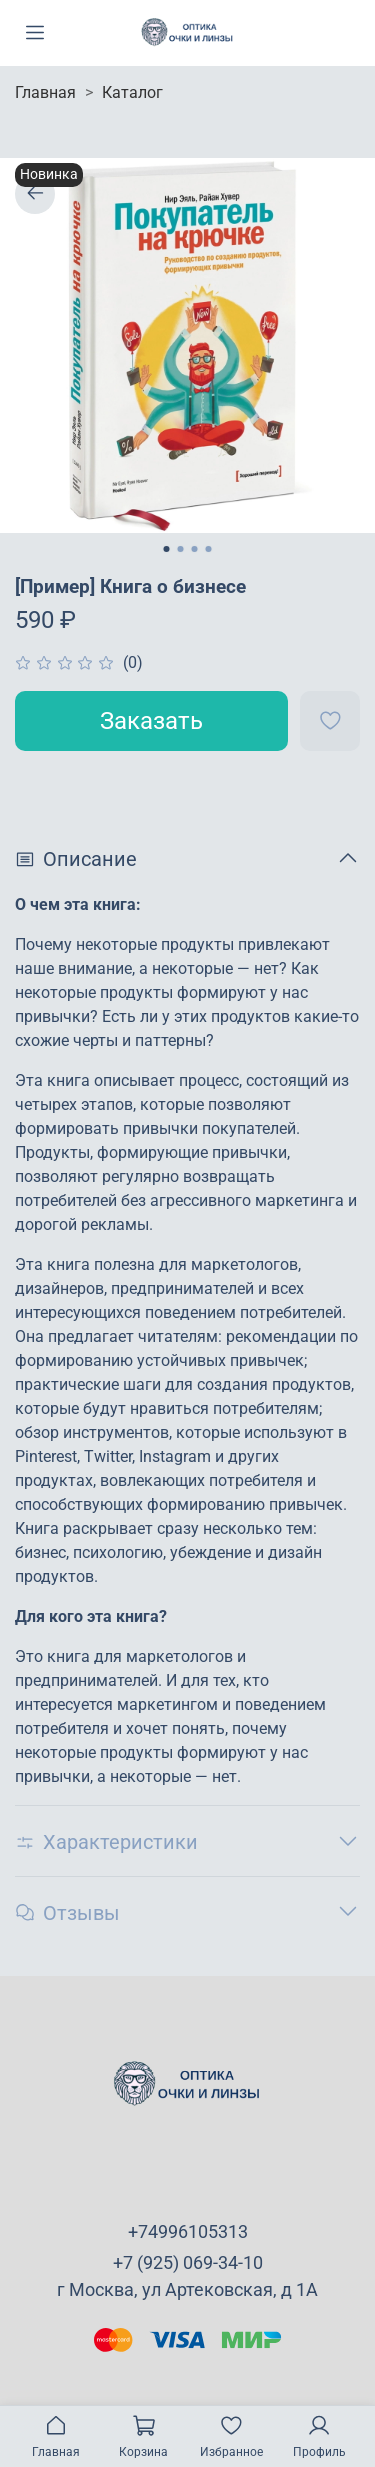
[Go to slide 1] (167, 549)
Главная (45, 92)
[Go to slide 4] (209, 549)
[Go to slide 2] (181, 549)
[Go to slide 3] (195, 549)
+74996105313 (188, 2231)
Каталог (132, 92)
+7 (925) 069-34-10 (188, 2262)
